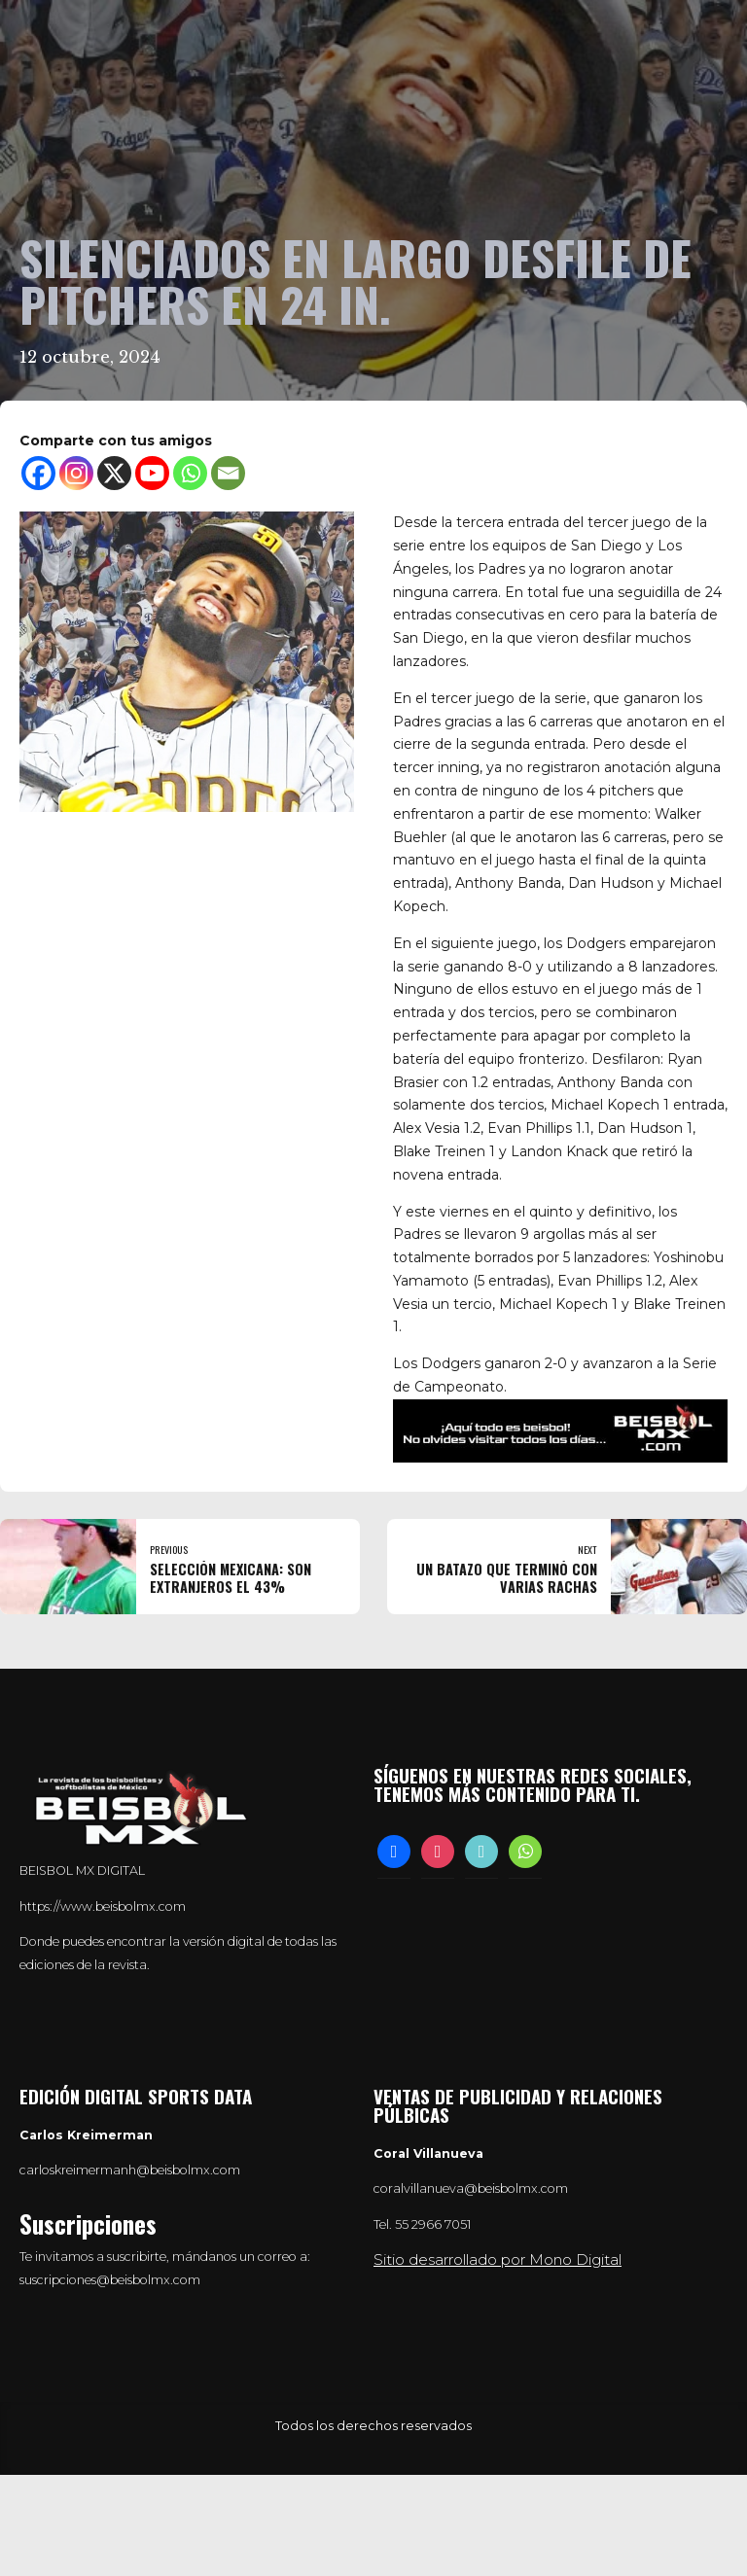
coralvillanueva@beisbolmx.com (471, 2188)
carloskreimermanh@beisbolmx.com (129, 2170)
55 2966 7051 (433, 2224)
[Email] (228, 473)
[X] (114, 473)
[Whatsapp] (190, 473)
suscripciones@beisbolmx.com (109, 2280)
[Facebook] (38, 473)
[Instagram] (76, 473)
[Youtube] (152, 473)
